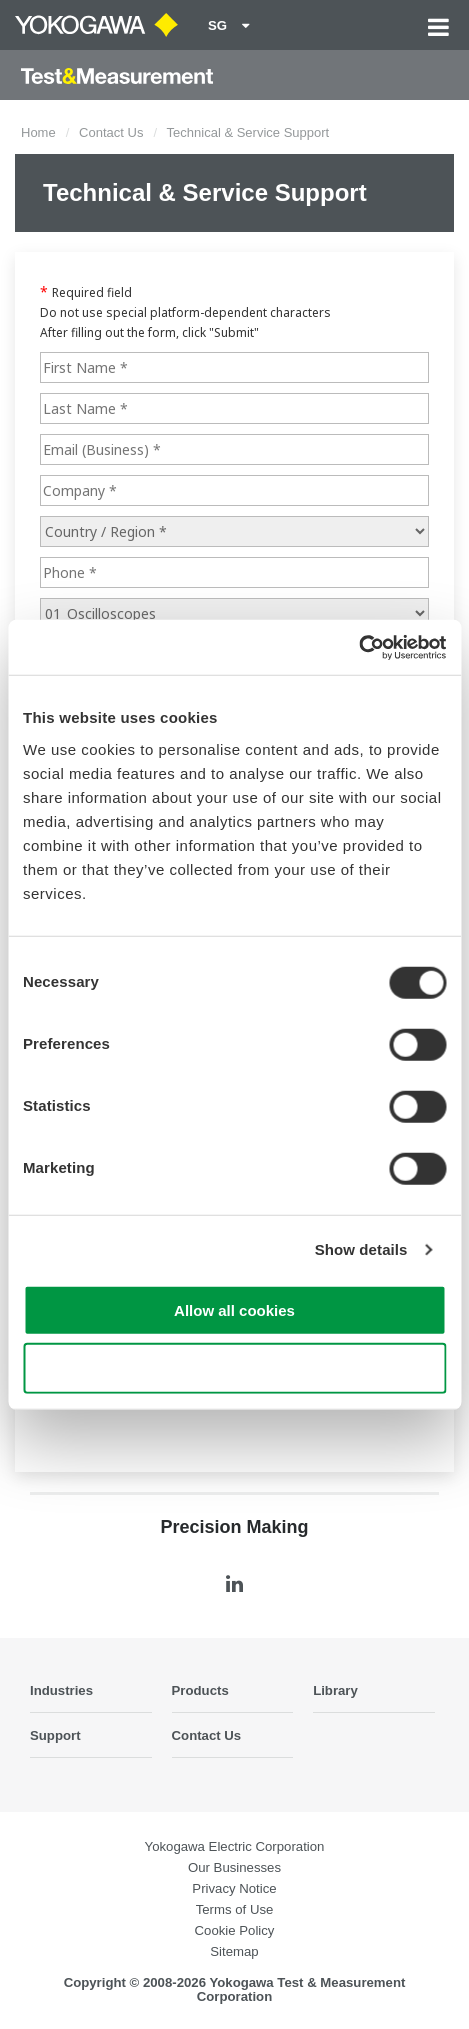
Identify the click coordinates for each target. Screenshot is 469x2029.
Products (200, 1690)
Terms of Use (235, 1909)
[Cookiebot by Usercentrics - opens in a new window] (358, 647)
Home (38, 132)
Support (55, 1735)
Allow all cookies (234, 1309)
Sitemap (234, 1951)
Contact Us (111, 132)
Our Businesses (234, 1867)
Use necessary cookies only (234, 1368)
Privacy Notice (234, 1888)
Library (335, 1690)
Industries (61, 1690)
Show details (361, 1249)
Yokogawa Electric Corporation (235, 1846)
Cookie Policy (235, 1930)
